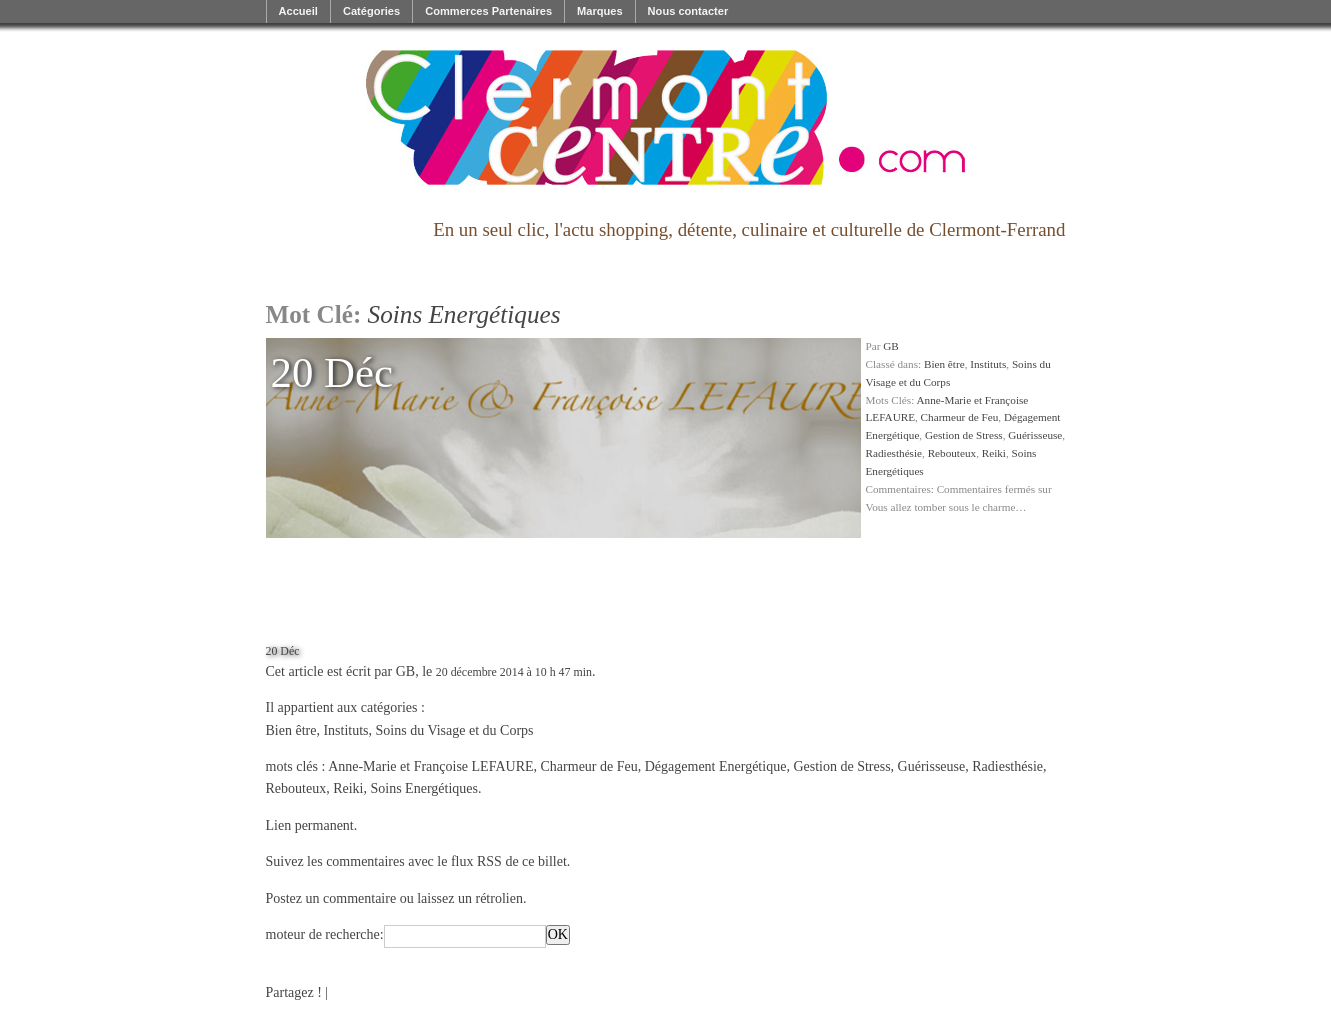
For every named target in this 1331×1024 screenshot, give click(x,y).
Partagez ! (294, 992)
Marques (600, 11)
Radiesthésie (894, 453)
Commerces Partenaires (488, 11)
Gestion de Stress (964, 435)
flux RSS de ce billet (509, 861)
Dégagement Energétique (716, 766)
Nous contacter (688, 11)
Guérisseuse (1035, 435)
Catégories (371, 11)
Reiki (994, 453)
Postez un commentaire (331, 898)
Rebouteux (952, 453)
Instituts (988, 364)
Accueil (298, 11)
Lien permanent (310, 825)
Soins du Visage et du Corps (455, 730)
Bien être (944, 364)
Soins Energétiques (424, 788)
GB (891, 346)
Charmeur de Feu (960, 417)
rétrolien (498, 898)
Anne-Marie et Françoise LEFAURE (430, 766)
